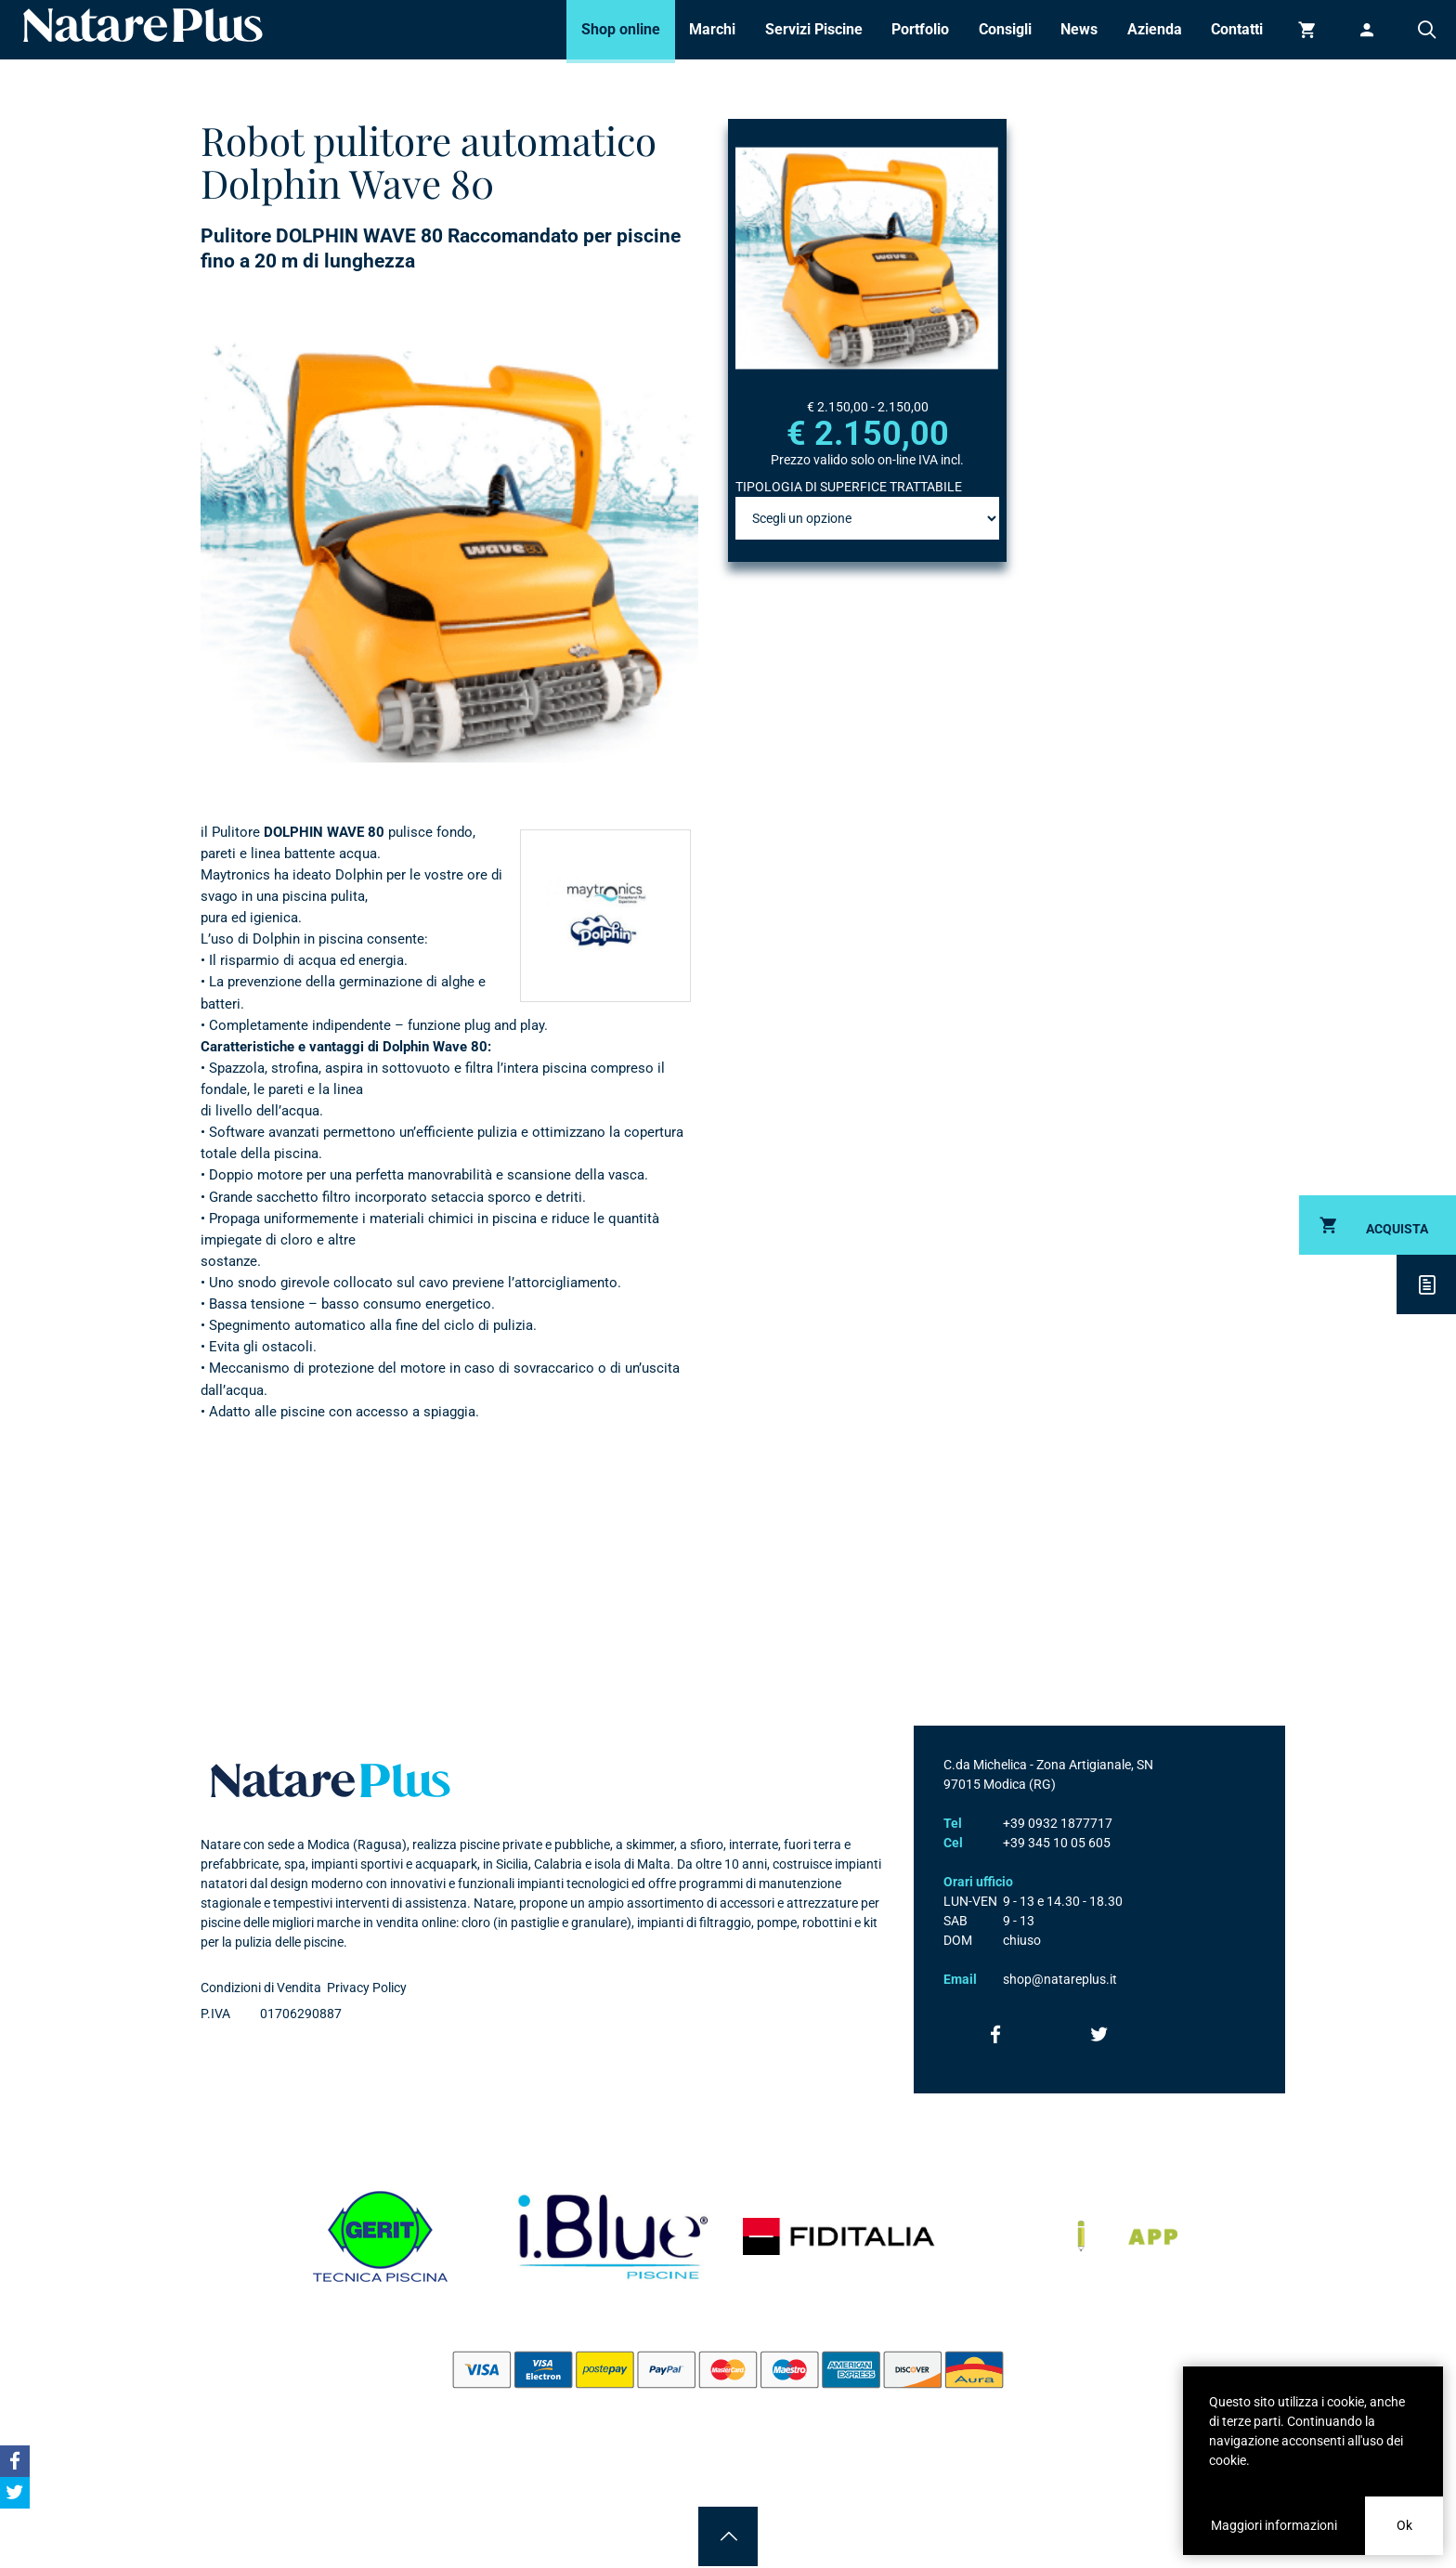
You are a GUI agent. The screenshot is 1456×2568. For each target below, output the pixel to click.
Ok (1404, 2525)
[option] (449, 552)
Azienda (1154, 29)
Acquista (1397, 1228)
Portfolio (920, 29)
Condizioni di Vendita (261, 1987)
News (1079, 29)
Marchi (712, 29)
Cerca (1426, 29)
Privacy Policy (367, 1987)
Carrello (1307, 29)
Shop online (620, 29)
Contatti (1237, 29)
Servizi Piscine (814, 29)
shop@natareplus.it (1060, 1979)
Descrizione (1426, 1284)
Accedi (1367, 29)
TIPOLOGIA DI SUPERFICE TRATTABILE (848, 486)
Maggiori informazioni (1274, 2525)
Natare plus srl (331, 1780)
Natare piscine (143, 25)
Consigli (1005, 29)
